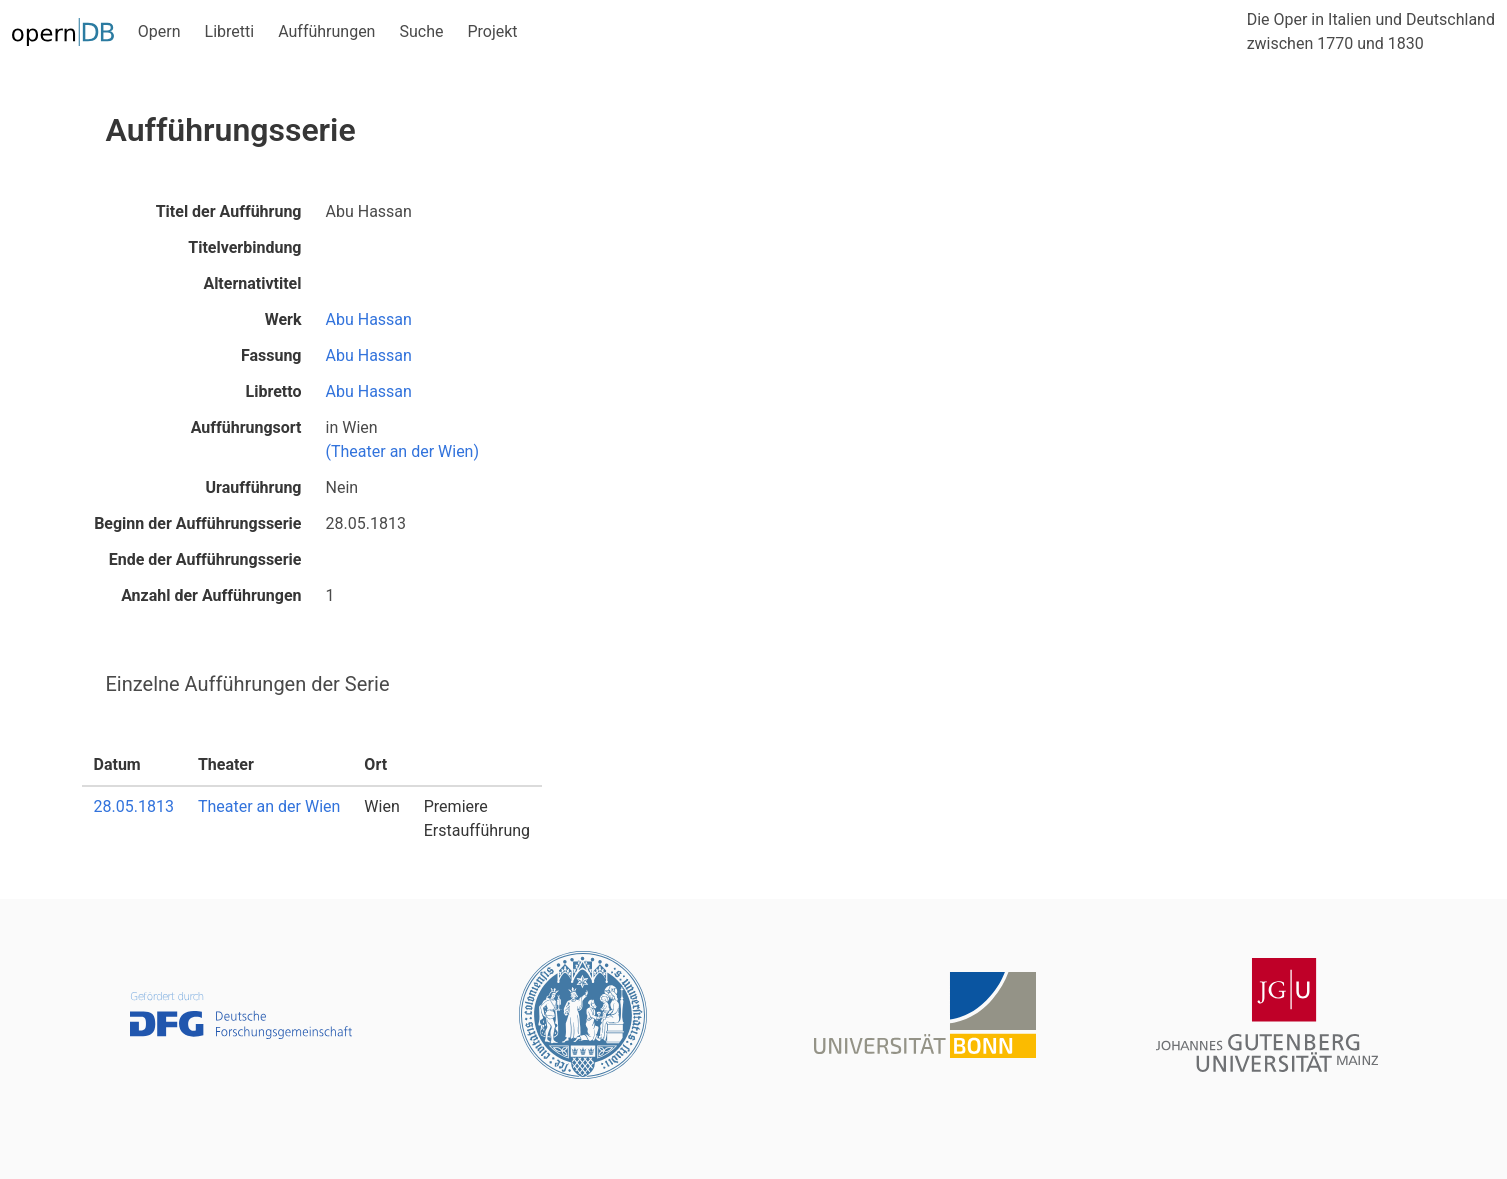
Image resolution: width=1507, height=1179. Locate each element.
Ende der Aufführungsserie (205, 559)
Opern (159, 31)
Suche (421, 31)
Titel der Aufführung (229, 211)
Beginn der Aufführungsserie (197, 523)
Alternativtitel (252, 283)
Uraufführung (254, 487)
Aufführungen (326, 31)
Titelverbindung (244, 247)
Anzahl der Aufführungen (211, 595)
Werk (283, 319)
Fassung (271, 355)
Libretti (230, 31)
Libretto (274, 391)
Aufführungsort (246, 427)
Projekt (492, 31)
